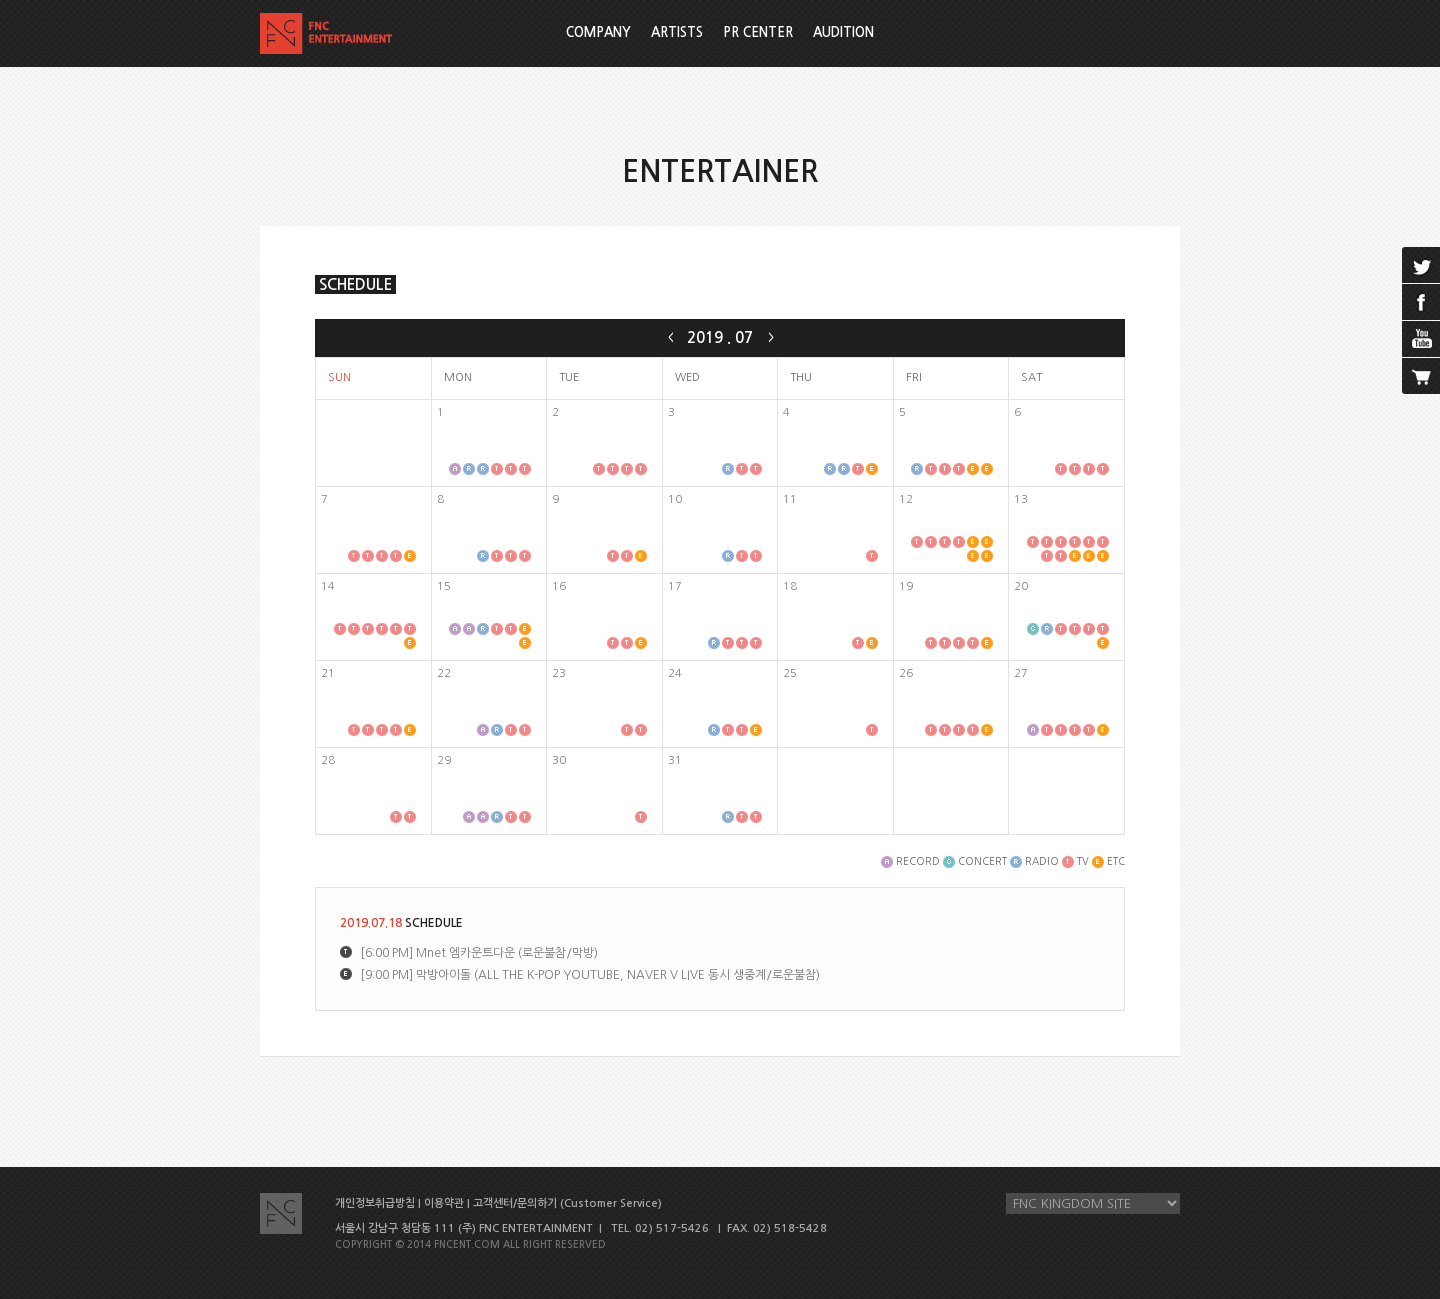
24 (675, 673)
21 (328, 673)
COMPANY (598, 32)
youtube (1421, 339)
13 (1021, 499)
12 (906, 499)
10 (675, 499)
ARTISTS (677, 32)
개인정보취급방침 (375, 1203)
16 (559, 586)
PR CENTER (758, 32)
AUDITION (843, 32)
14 (328, 586)
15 (444, 586)
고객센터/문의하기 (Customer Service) (567, 1203)
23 (559, 673)
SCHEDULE (355, 284)
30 (559, 760)
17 (675, 586)
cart (1421, 376)
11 (790, 499)
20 (1021, 586)
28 (328, 760)
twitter (1421, 265)
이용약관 (444, 1203)
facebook (1421, 302)
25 (790, 673)
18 (790, 586)
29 (444, 760)
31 (675, 760)
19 (906, 586)
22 (444, 673)
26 (906, 673)
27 (1021, 673)
